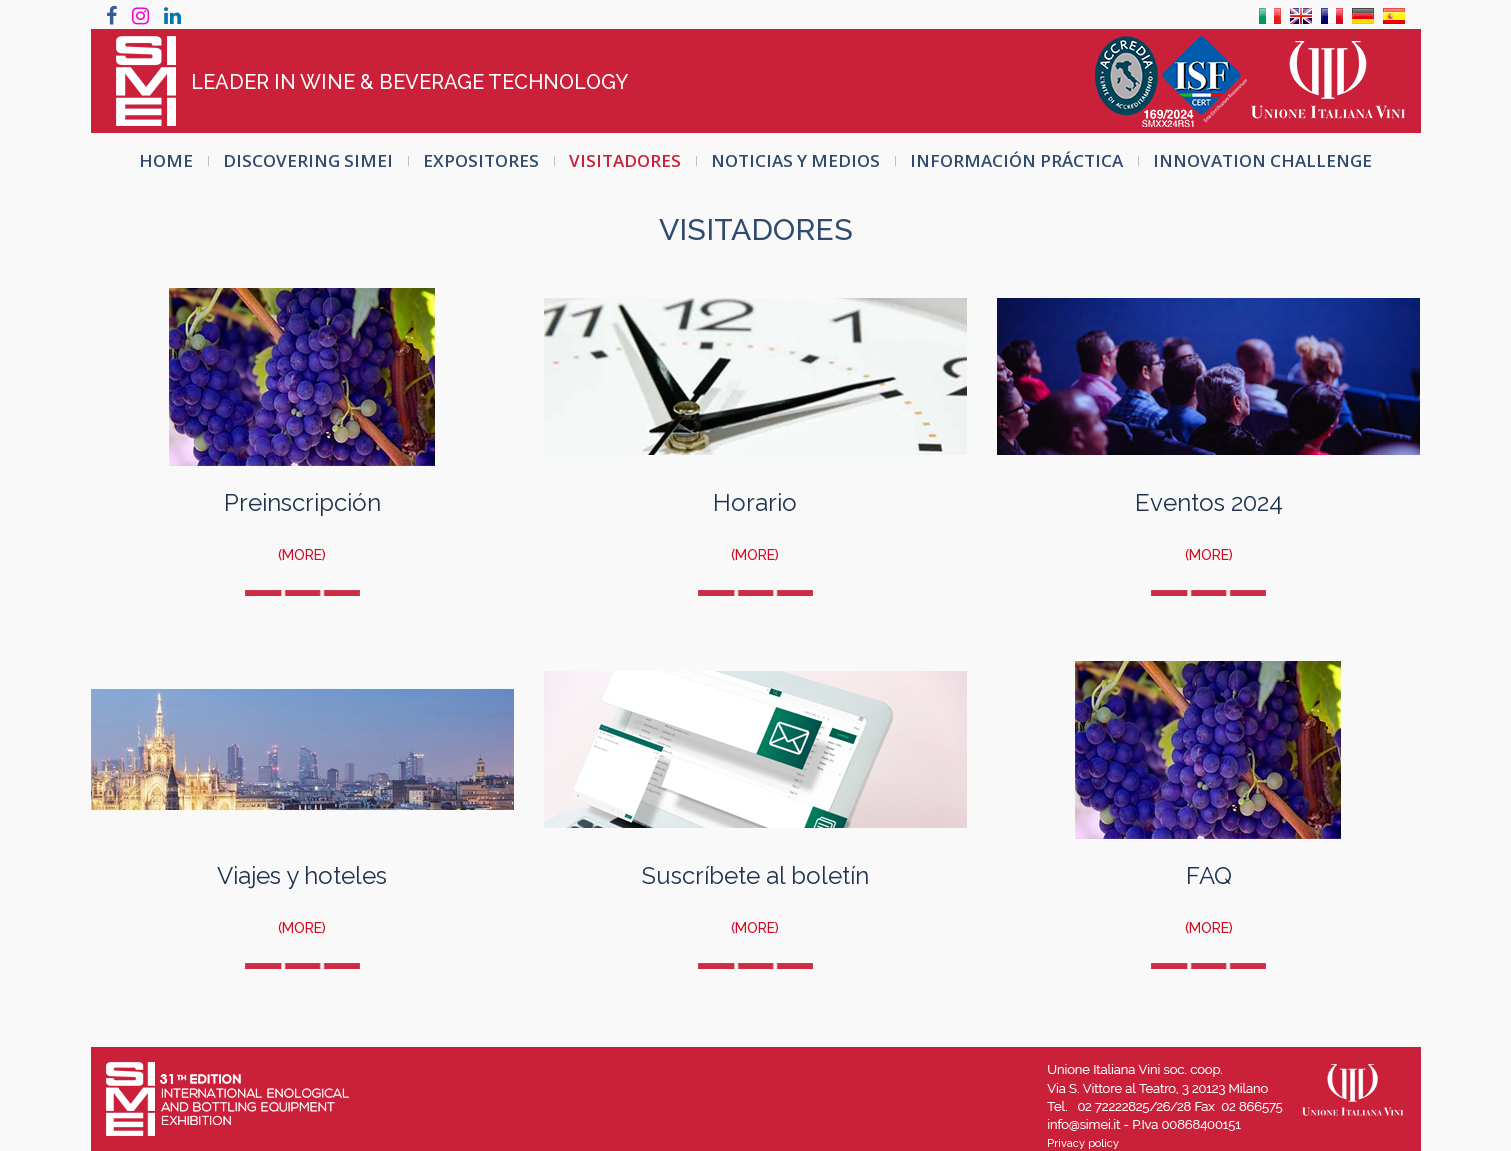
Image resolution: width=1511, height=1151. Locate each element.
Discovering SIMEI (308, 160)
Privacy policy (1083, 1143)
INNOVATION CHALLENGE (1262, 160)
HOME (166, 160)
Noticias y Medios (795, 160)
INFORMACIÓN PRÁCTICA (1016, 160)
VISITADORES (625, 160)
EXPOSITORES (481, 160)
